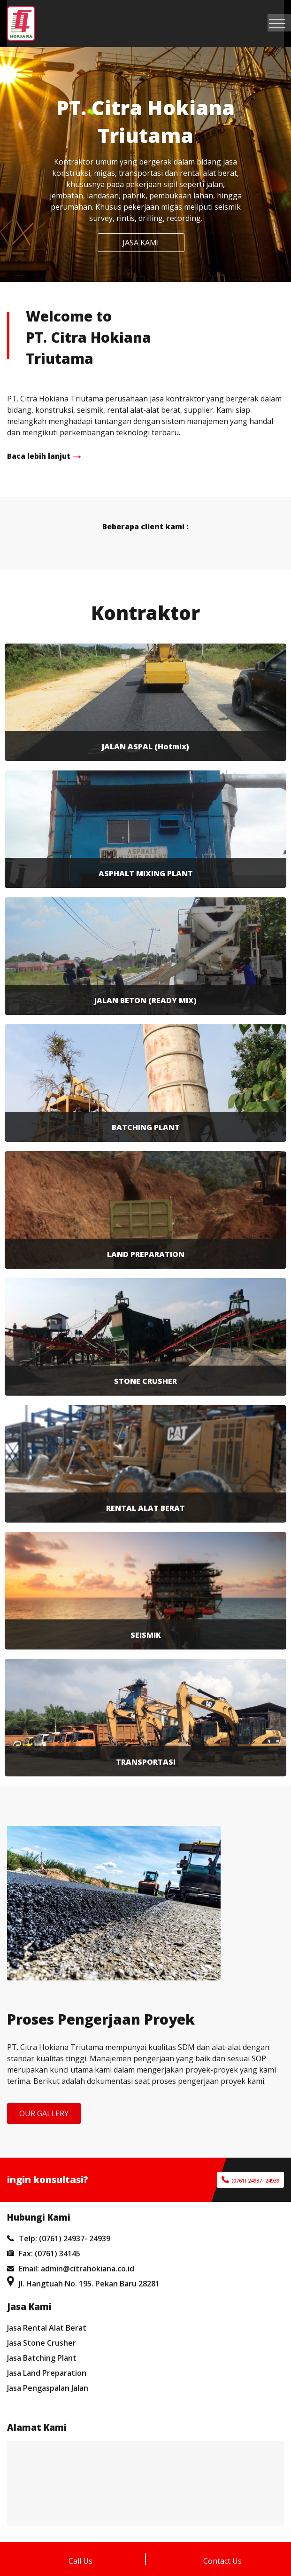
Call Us (80, 2561)
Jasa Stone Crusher (41, 2343)
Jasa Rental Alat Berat (46, 2328)
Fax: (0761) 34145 (43, 2253)
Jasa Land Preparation (46, 2373)
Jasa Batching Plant (42, 2358)
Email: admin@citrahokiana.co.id (70, 2268)
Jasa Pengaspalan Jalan (47, 2388)
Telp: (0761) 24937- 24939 (58, 2238)
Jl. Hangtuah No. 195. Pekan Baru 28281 (83, 2283)
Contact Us (222, 2561)
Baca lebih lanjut (38, 456)
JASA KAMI (141, 242)
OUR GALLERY (44, 2113)
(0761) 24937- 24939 (255, 2180)
